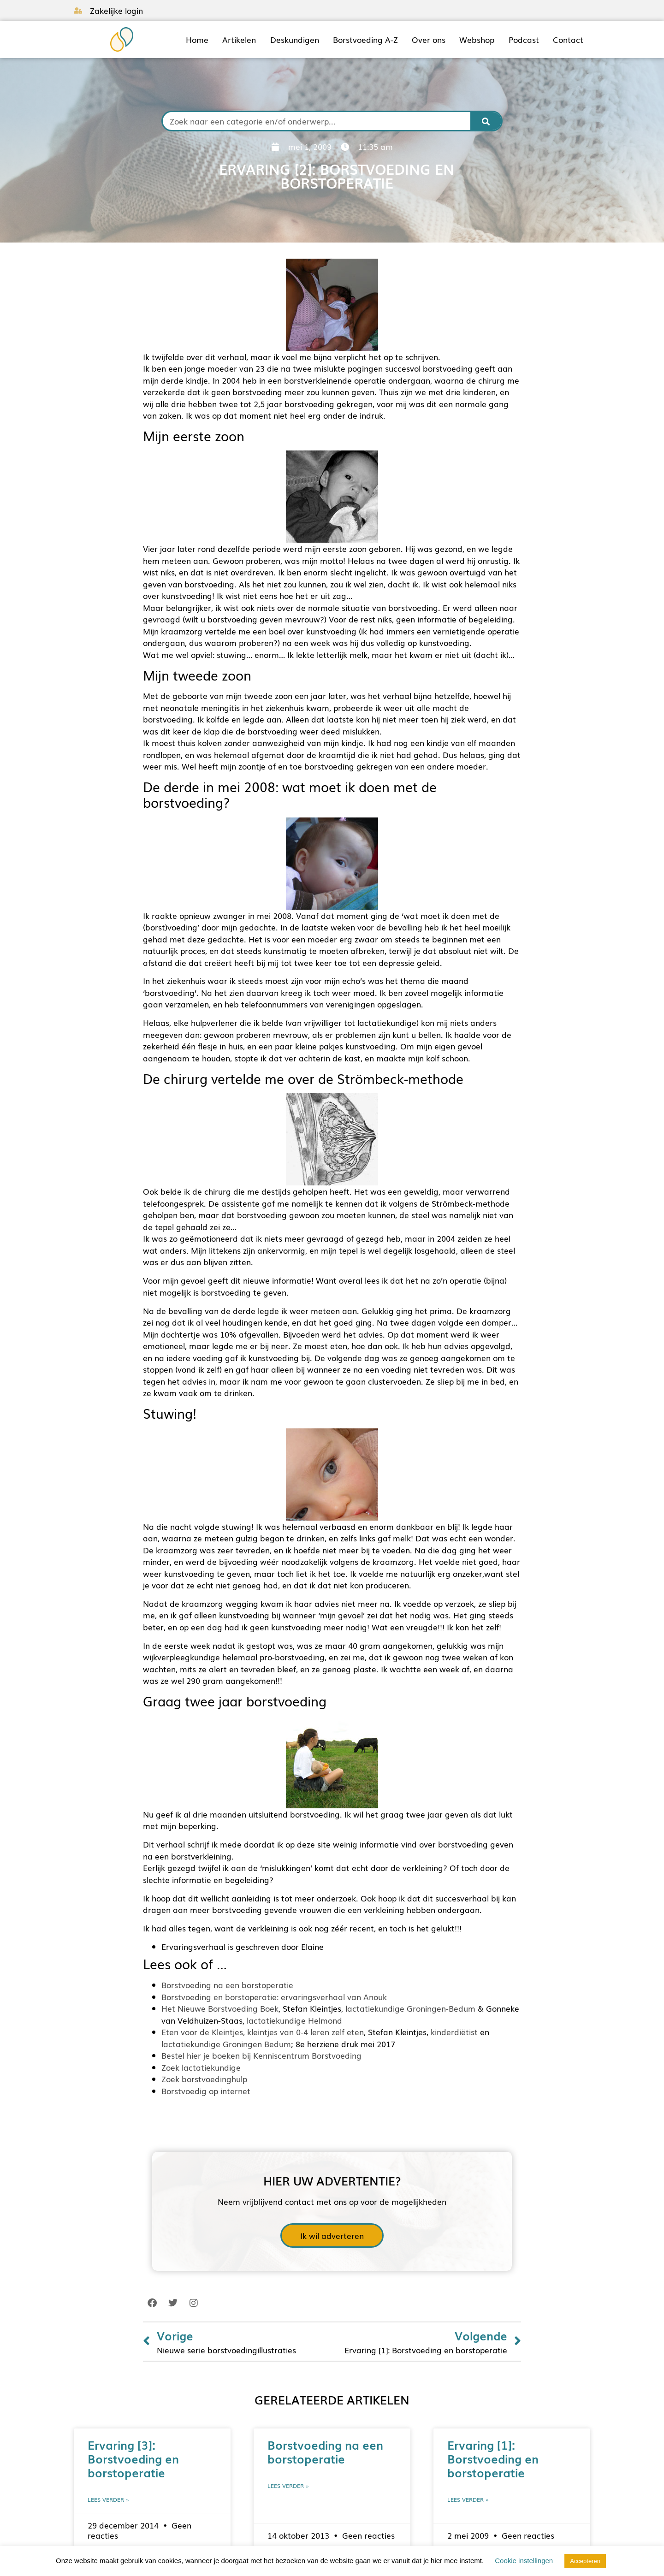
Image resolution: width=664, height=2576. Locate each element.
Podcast (524, 39)
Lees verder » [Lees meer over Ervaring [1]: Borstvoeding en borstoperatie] (468, 2499)
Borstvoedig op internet (205, 2090)
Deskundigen (294, 39)
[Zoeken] (486, 121)
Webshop (476, 39)
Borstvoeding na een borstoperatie (227, 1984)
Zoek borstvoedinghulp (204, 2078)
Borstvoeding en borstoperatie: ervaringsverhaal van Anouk (274, 1996)
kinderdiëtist (454, 2031)
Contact (568, 39)
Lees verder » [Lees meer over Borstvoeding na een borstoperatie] (288, 2485)
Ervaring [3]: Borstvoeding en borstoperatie (133, 2458)
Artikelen (239, 39)
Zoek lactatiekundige (201, 2067)
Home (197, 39)
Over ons (428, 39)
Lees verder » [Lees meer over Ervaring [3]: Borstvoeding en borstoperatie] (108, 2499)
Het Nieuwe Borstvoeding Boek (220, 2008)
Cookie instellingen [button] (524, 2560)
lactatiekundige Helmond (294, 2020)
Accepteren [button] (585, 2561)
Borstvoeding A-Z (365, 39)
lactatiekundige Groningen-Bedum (410, 2008)
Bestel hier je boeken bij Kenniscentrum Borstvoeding (261, 2055)
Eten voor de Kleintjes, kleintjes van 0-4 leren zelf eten (262, 2031)
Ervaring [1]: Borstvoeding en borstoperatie (493, 2458)
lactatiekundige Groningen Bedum (226, 2043)
